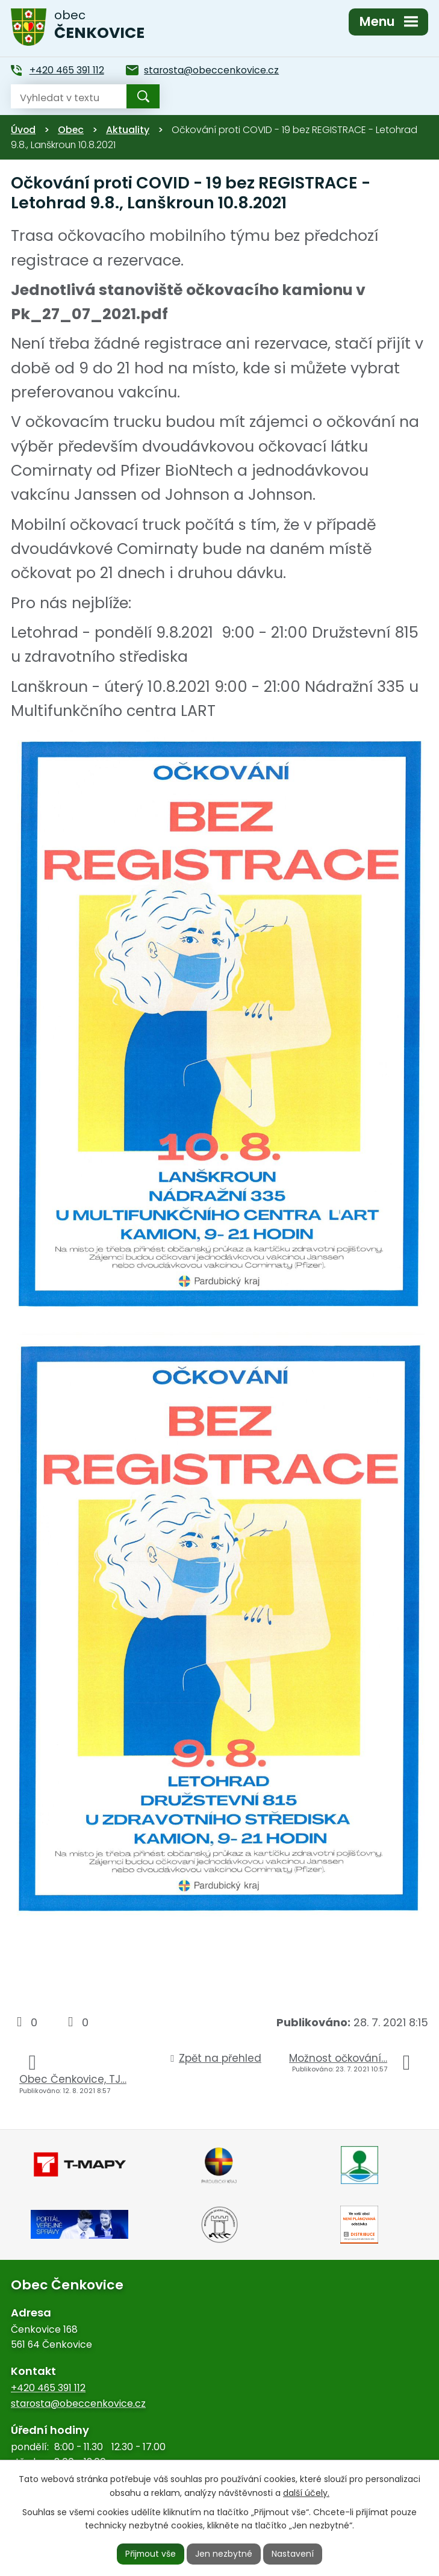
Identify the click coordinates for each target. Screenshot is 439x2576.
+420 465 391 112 (48, 2388)
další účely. (306, 2492)
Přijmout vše (150, 2554)
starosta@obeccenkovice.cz (78, 2403)
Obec (71, 130)
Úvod (23, 130)
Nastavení (293, 2554)
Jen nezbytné (224, 2554)
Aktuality (127, 130)
